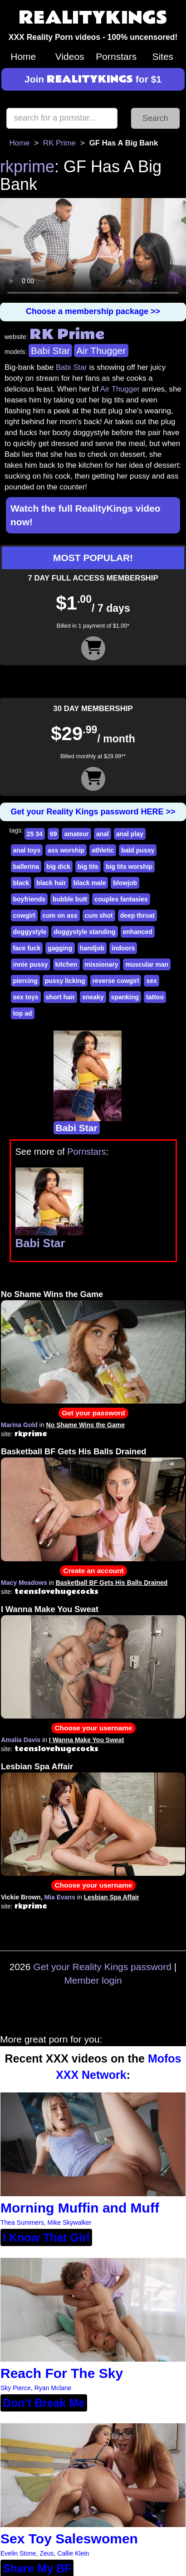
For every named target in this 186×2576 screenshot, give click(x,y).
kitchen (66, 964)
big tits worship (129, 866)
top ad (22, 1013)
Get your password (93, 1413)
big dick (58, 866)
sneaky (92, 997)
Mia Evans (59, 1897)
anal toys (27, 850)
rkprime (27, 166)
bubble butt (70, 899)
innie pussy (30, 964)
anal (102, 834)
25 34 (35, 834)
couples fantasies (121, 899)
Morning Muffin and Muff (79, 2207)
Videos (69, 56)
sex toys (26, 997)
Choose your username (93, 1728)
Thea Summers (22, 2222)
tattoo (155, 997)
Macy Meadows (24, 1582)
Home (23, 56)
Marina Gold (19, 1424)
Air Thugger (101, 350)
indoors (123, 948)
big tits (88, 866)
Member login (93, 1980)
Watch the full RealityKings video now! (85, 515)
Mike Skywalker (69, 2222)
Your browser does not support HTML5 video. (93, 250)
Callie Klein (73, 2553)
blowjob (125, 882)
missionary (101, 964)
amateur (76, 834)
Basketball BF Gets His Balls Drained (73, 1451)
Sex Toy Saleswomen (69, 2538)
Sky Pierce (15, 2388)
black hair (51, 882)
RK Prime (59, 143)
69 (53, 834)
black (21, 882)
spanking (125, 997)
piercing (25, 980)
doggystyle (30, 931)
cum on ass (60, 915)
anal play (129, 834)
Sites (162, 56)
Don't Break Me (44, 2403)
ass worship (66, 850)
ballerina (26, 866)
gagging (60, 948)
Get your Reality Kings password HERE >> (92, 811)
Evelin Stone (18, 2553)
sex (151, 980)
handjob (92, 948)
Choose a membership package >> (93, 311)
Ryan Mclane (53, 2388)
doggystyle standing (84, 931)
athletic (103, 850)
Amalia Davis (20, 1739)
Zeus (46, 2553)
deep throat (137, 915)
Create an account (93, 1570)
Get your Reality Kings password (102, 1966)
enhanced (137, 931)
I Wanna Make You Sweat (49, 1609)
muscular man (146, 964)
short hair (60, 997)
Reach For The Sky (61, 2373)
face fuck (27, 948)
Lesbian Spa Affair (37, 1766)
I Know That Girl (46, 2237)
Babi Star (50, 350)
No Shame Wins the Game (52, 1294)
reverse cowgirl (116, 980)
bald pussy (137, 850)
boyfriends (29, 899)
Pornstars (116, 56)
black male (89, 882)
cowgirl (24, 915)
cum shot (99, 915)
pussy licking (65, 980)
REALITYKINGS (93, 18)
